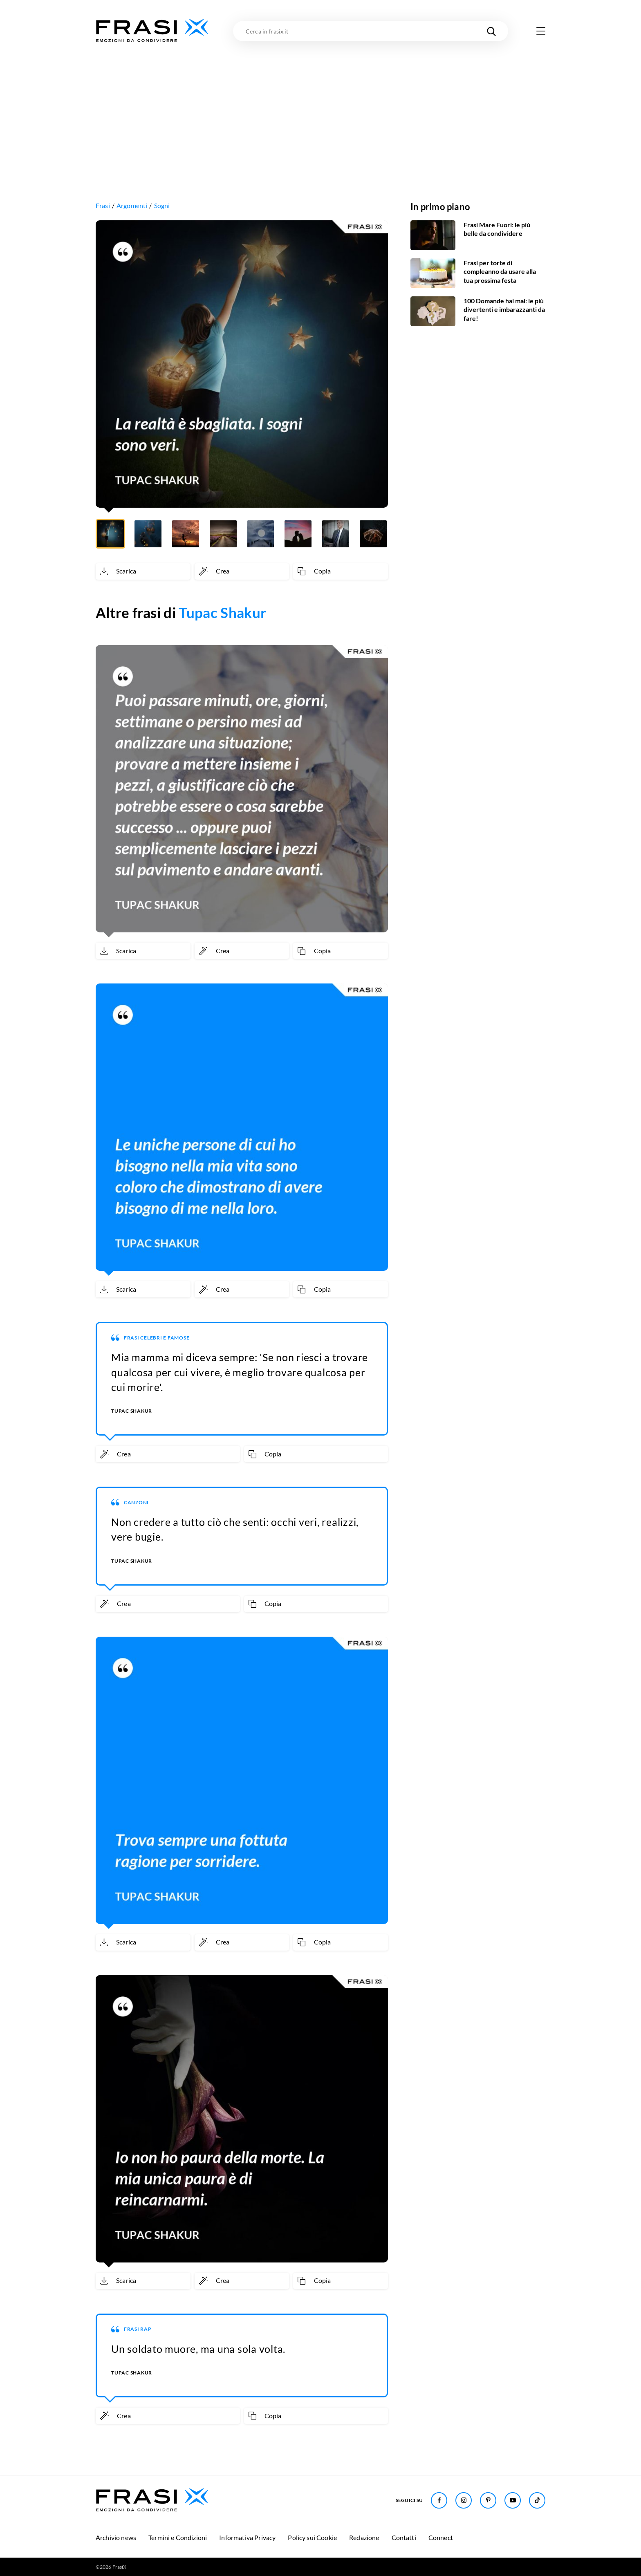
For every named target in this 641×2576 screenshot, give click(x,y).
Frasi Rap (138, 2329)
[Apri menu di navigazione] (541, 31)
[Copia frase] (340, 571)
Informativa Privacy (247, 2537)
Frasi (103, 205)
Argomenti (132, 205)
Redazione (364, 2537)
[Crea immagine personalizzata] (242, 571)
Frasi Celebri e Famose (157, 1338)
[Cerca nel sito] (491, 31)
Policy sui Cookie (312, 2537)
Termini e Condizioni (177, 2537)
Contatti (404, 2537)
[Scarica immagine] (143, 571)
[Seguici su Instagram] (463, 2500)
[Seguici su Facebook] (439, 2500)
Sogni (162, 205)
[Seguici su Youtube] (512, 2500)
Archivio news (116, 2537)
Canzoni (136, 1502)
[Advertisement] (320, 105)
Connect (440, 2537)
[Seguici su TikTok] (537, 2500)
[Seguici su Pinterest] (488, 2500)
